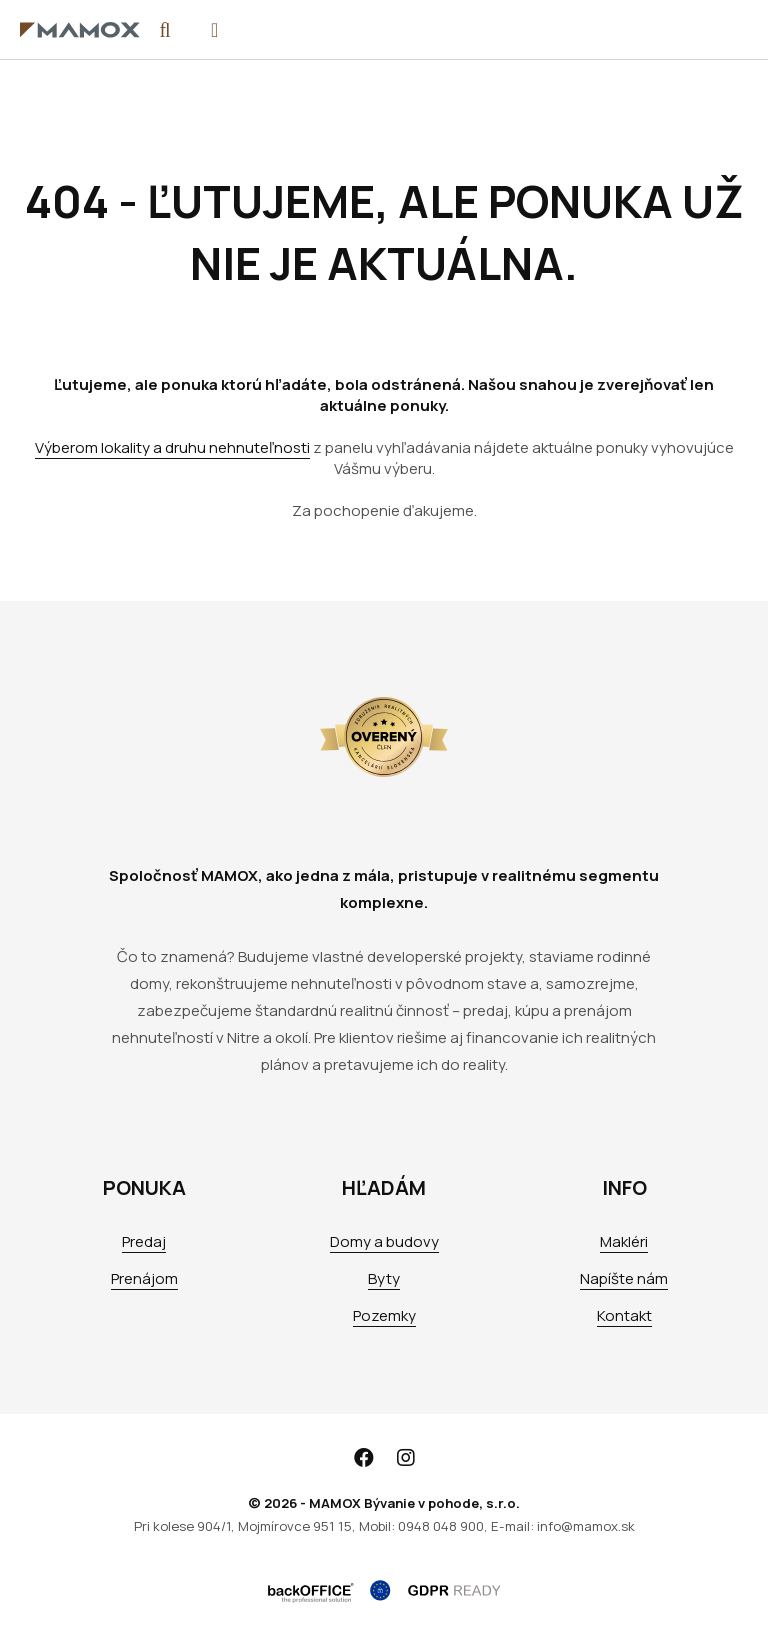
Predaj (144, 1241)
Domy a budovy (384, 1241)
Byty (384, 1278)
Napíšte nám (624, 1278)
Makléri (624, 1241)
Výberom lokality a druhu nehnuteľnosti (172, 447)
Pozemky (384, 1315)
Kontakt (624, 1315)
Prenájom (144, 1278)
